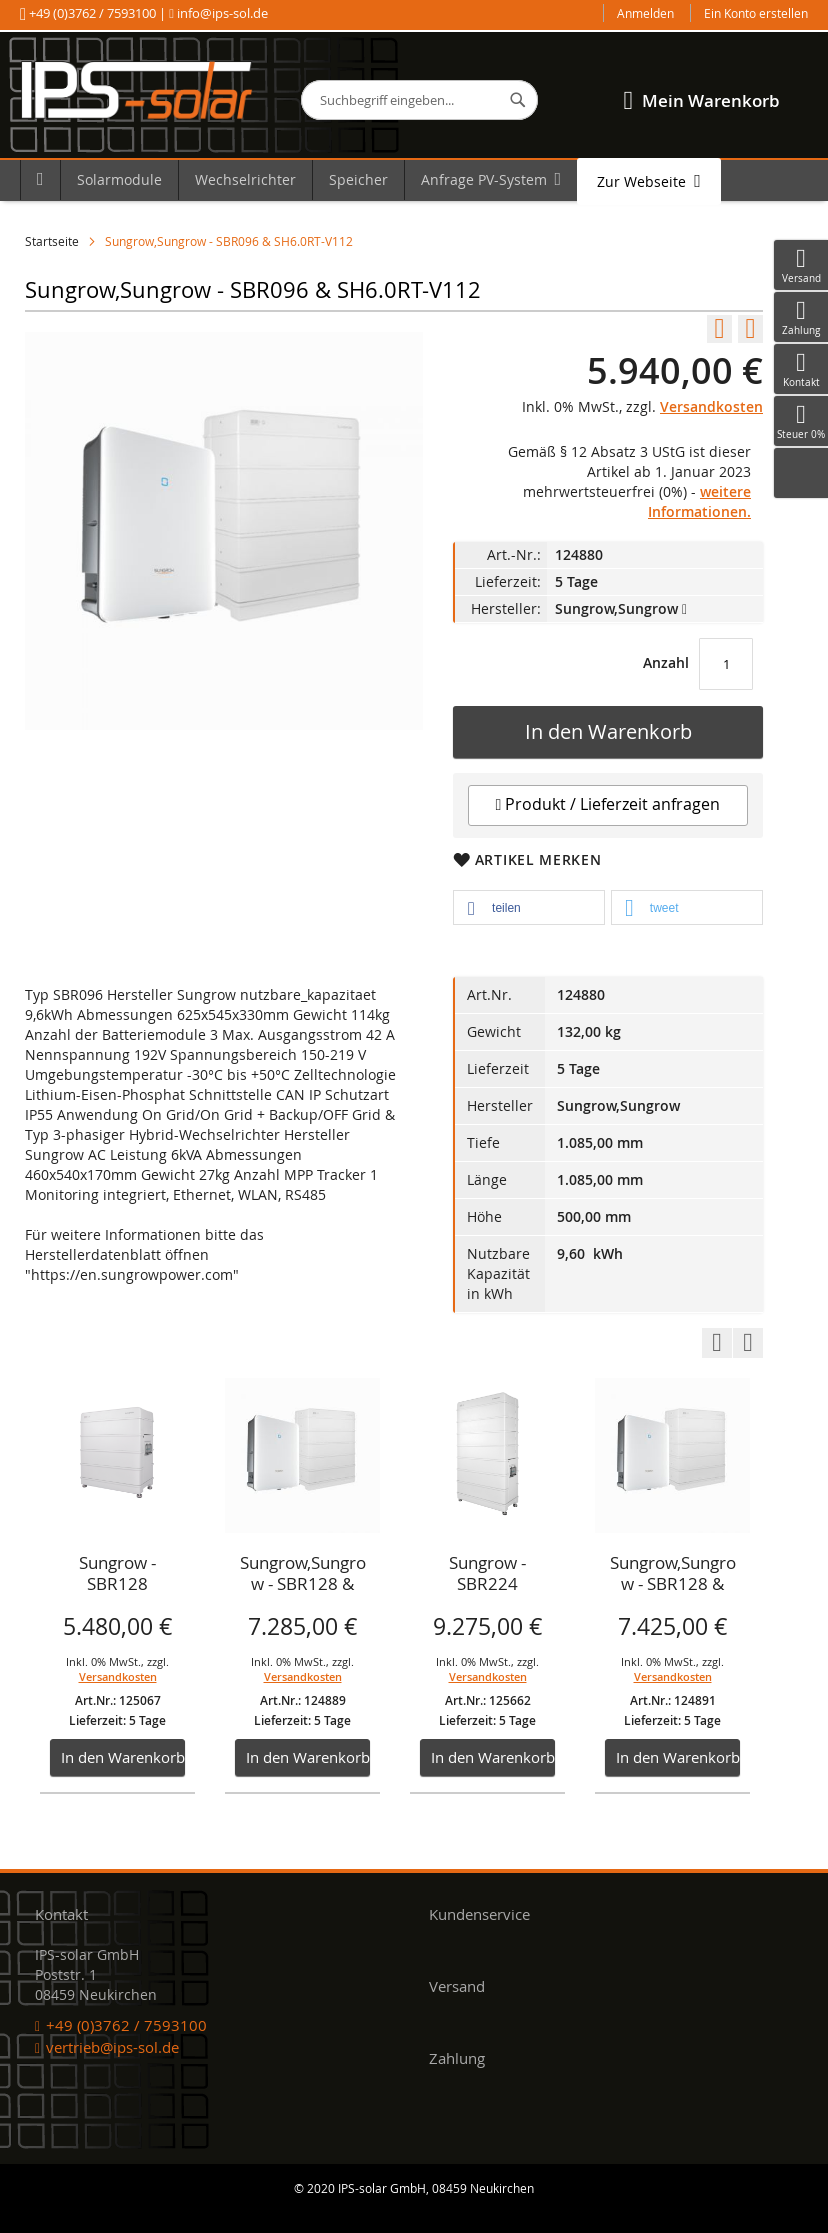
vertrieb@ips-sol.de (112, 2047)
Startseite (52, 241)
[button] (529, 908)
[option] (117, 1586)
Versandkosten (711, 406)
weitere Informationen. (699, 501)
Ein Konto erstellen (756, 13)
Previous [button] (717, 1343)
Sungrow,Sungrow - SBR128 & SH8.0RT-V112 (303, 1575)
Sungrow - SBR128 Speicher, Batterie (117, 1575)
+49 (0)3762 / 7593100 (92, 13)
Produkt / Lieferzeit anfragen (608, 804)
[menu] (414, 180)
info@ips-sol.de (221, 13)
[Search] (518, 100)
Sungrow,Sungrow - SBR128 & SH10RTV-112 (673, 1575)
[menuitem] (40, 180)
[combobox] (419, 100)
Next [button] (748, 1343)
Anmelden (645, 13)
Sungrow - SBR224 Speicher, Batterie (487, 1575)
